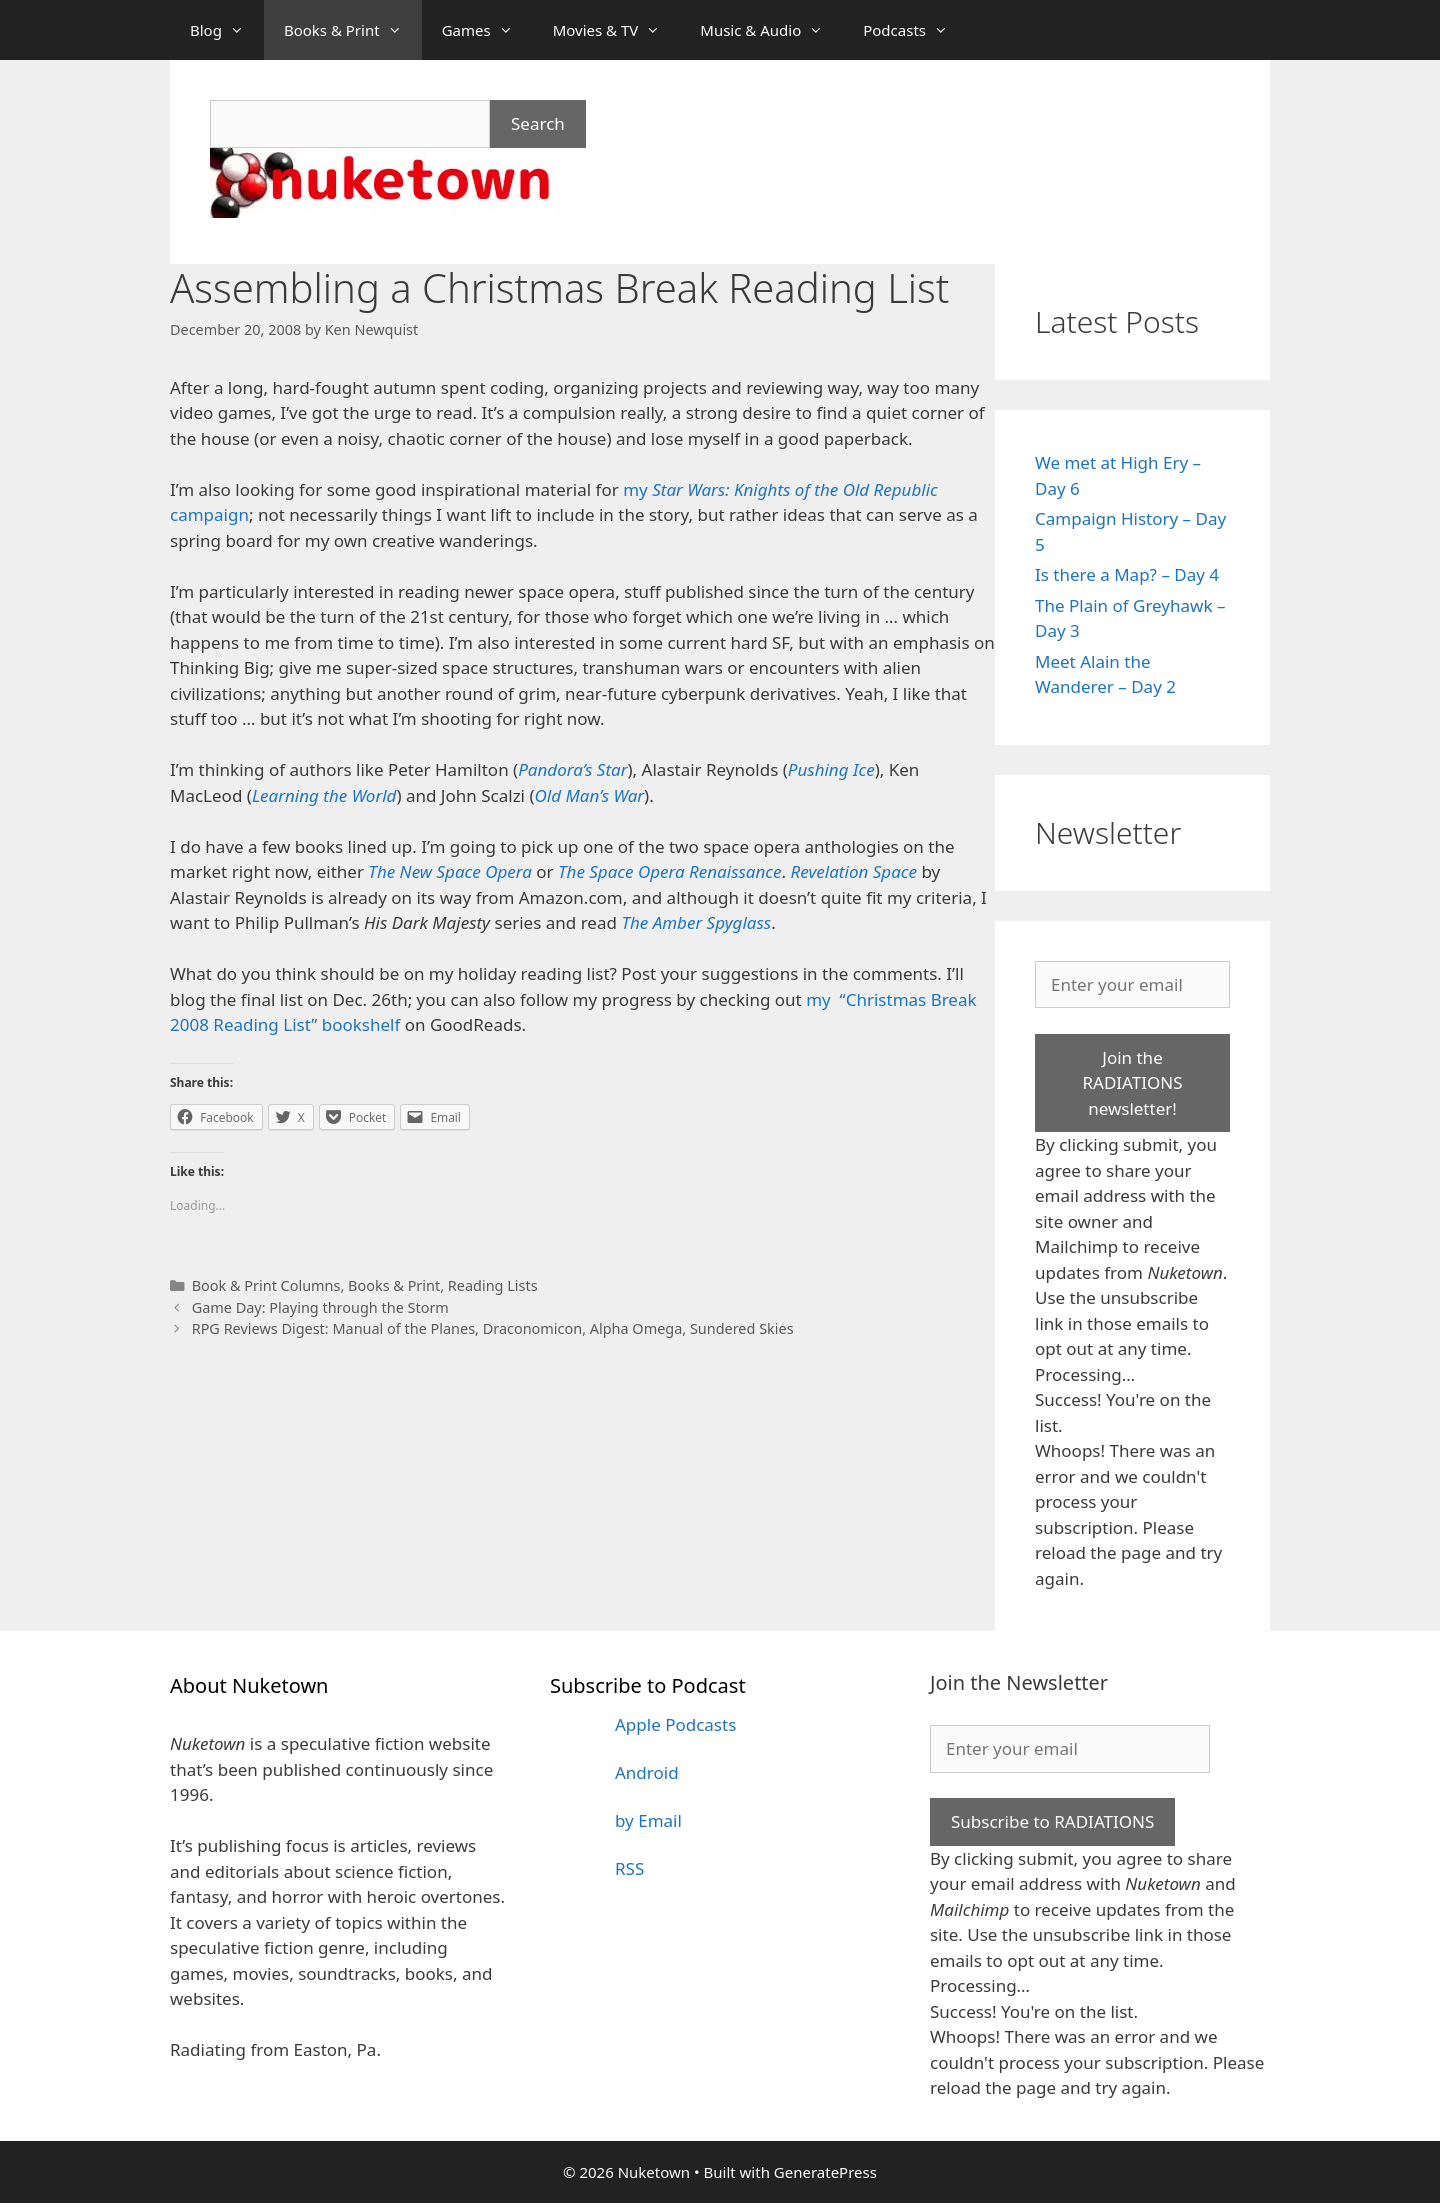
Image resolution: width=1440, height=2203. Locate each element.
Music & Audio (771, 30)
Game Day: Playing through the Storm (320, 1307)
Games (487, 30)
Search (538, 123)
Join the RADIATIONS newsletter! (1132, 1083)
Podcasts (915, 30)
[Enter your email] (1132, 985)
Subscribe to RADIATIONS (1052, 1821)
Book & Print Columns (266, 1285)
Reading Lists (493, 1285)
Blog (227, 30)
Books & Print (353, 30)
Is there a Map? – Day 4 (1127, 574)
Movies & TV (617, 30)
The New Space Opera (450, 871)
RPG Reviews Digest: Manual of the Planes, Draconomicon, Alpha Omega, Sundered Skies (493, 1328)
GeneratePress (825, 2172)
